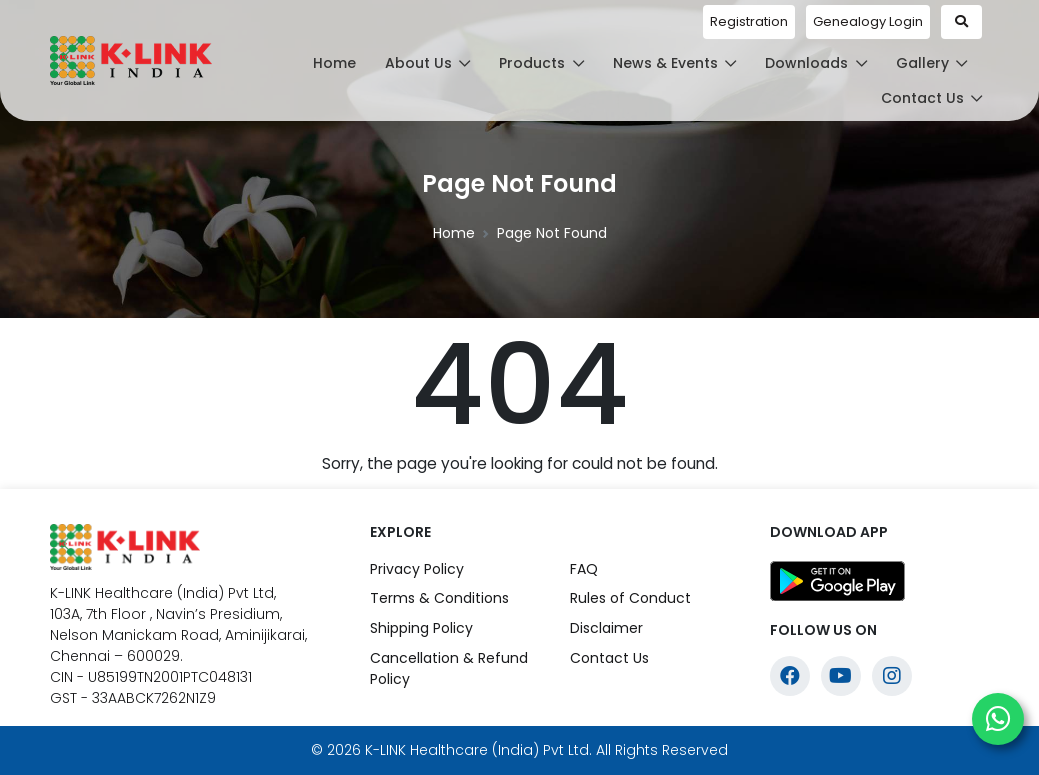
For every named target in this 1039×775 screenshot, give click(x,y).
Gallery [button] (932, 63)
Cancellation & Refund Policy (449, 668)
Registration (749, 21)
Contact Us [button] (932, 98)
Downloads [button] (816, 63)
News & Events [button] (675, 63)
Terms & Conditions (439, 598)
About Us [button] (428, 63)
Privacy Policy (417, 569)
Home (334, 63)
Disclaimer (606, 628)
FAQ (584, 569)
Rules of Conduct (630, 598)
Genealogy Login (868, 21)
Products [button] (541, 63)
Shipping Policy (421, 628)
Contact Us (609, 658)
